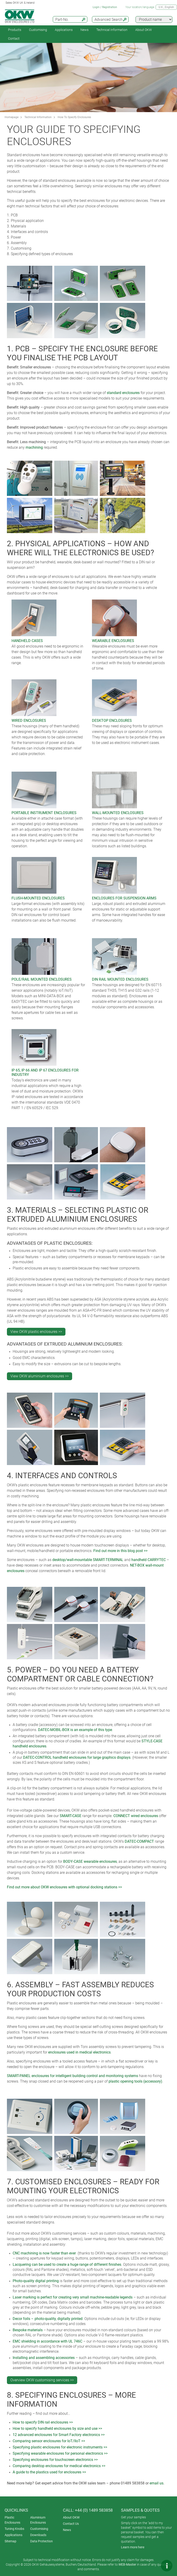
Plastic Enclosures (12, 2520)
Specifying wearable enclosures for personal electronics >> (60, 2453)
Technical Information (38, 117)
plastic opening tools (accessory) (135, 2081)
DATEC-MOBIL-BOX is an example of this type (75, 1730)
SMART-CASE (70, 1816)
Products (14, 30)
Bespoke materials (28, 2330)
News (84, 30)
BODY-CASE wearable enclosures (90, 1861)
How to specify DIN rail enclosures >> (43, 2422)
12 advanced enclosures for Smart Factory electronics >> (59, 2435)
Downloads (38, 2535)
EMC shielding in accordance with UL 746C (47, 2341)
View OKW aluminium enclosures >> (39, 1376)
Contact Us (71, 2523)
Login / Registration (105, 7)
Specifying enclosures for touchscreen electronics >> (55, 2459)
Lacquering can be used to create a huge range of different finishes (67, 2264)
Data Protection (41, 2541)
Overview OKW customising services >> (42, 2380)
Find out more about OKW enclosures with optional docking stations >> (64, 1887)
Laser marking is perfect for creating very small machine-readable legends (73, 2297)
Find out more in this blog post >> (120, 1551)
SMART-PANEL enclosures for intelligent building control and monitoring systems (73, 2076)
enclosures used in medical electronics (79, 2052)
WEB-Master (127, 2564)
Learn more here (132, 2547)
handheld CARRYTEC (148, 1560)
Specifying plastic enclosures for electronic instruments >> (60, 2447)
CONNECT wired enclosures (135, 1816)
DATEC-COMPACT (139, 1841)
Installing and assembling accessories (44, 2357)
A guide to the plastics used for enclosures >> (49, 2472)
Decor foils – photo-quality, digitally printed (48, 2318)
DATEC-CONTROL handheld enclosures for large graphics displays (76, 1757)
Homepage (11, 117)
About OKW (71, 2517)
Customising (38, 30)
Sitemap (10, 2541)
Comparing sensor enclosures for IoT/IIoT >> (49, 2441)
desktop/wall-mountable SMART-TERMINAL (87, 1560)
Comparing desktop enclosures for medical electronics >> (59, 2466)
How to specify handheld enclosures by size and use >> (57, 2428)
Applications (64, 30)
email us (156, 2483)
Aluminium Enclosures (38, 2520)
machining (34, 447)
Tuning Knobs (14, 2529)
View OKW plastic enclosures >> (36, 1331)
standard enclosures (123, 393)
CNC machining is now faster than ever (44, 2253)
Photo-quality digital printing (36, 2281)
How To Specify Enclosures (74, 117)
